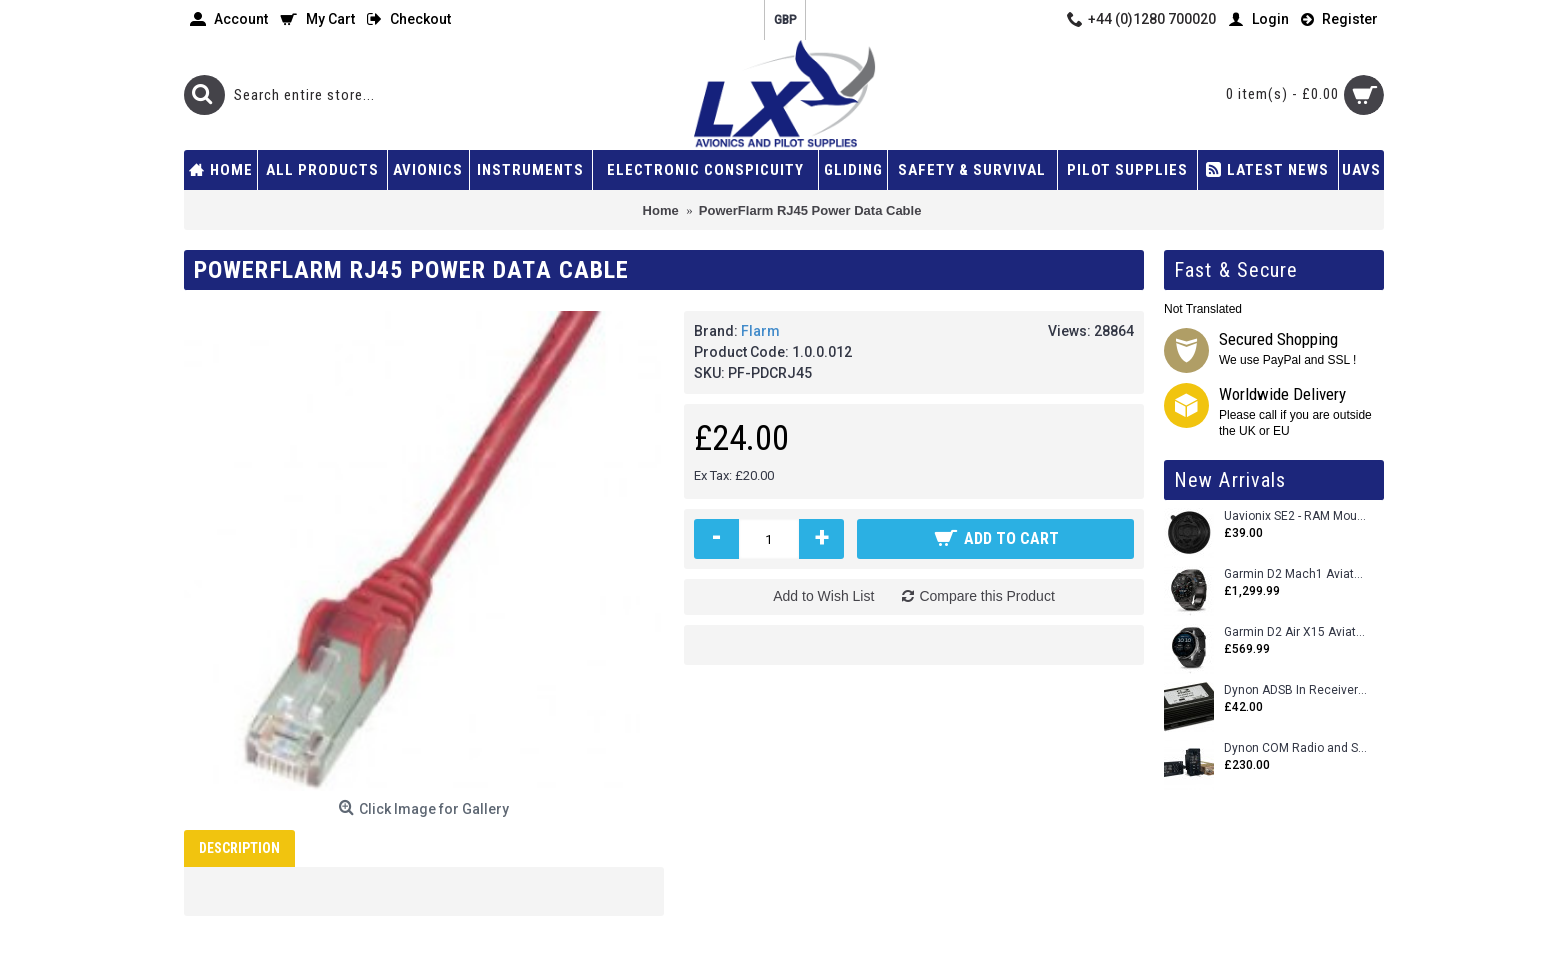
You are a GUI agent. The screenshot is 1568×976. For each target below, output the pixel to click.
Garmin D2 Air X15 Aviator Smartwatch (1296, 632)
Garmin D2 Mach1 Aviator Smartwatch (1296, 574)
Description (239, 848)
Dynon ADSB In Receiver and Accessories (1296, 690)
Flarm (760, 331)
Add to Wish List (823, 596)
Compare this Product (986, 596)
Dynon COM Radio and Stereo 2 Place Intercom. (1296, 748)
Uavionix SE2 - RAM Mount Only (1296, 516)
